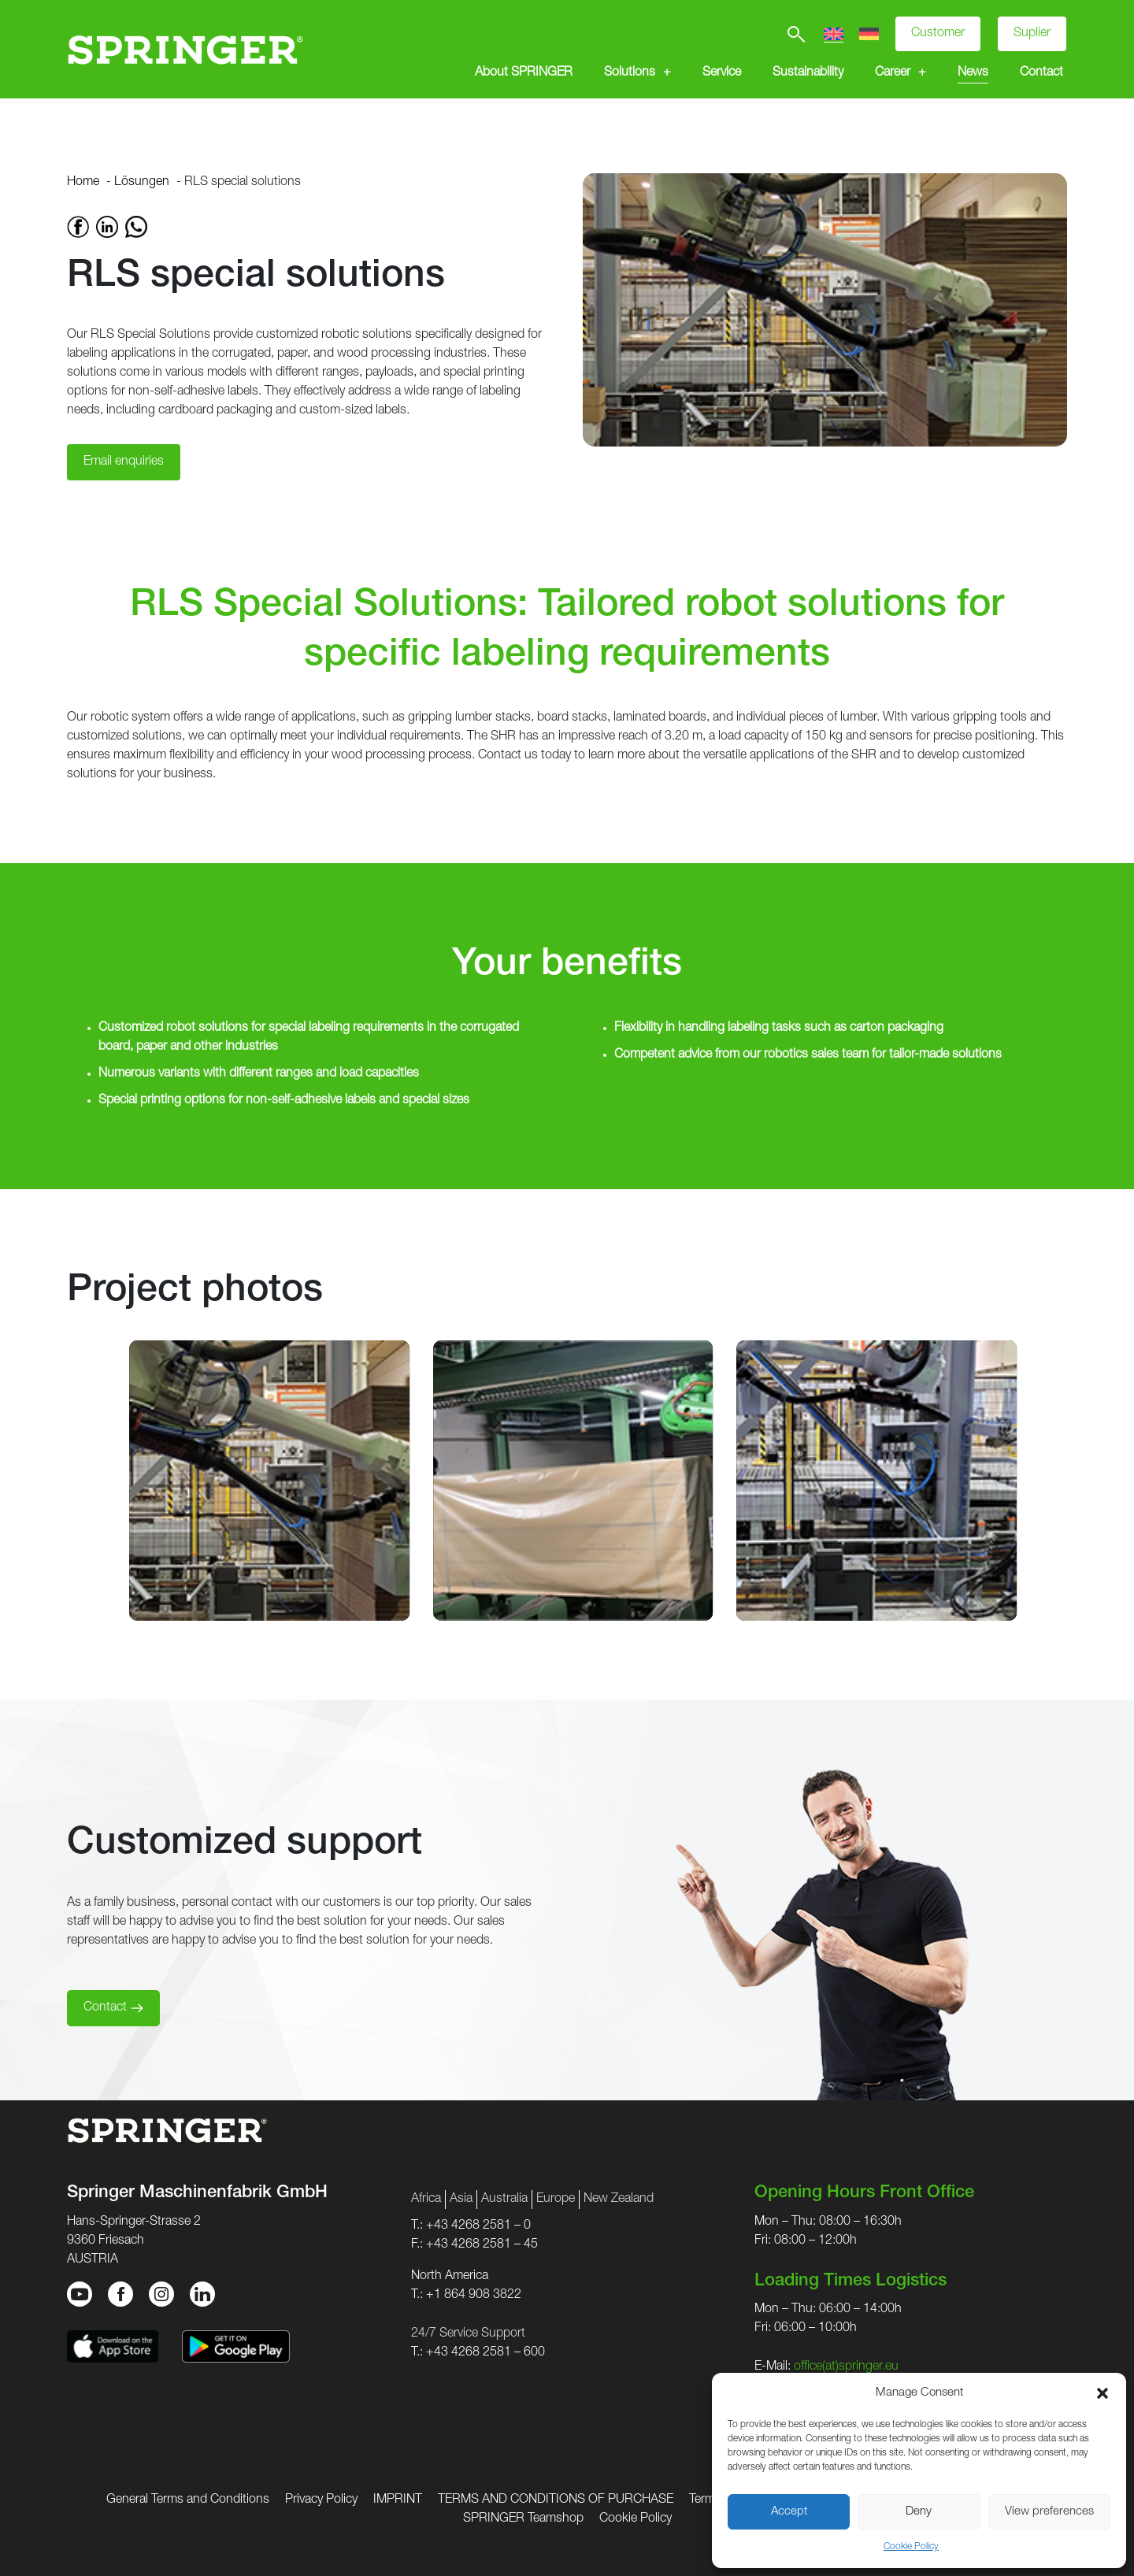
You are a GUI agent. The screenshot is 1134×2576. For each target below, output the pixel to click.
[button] (1102, 2393)
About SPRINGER (524, 73)
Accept (789, 2512)
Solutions (629, 73)
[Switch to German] (869, 34)
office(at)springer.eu (846, 2367)
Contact (1041, 73)
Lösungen (141, 182)
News (973, 73)
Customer (938, 34)
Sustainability (808, 73)
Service (721, 73)
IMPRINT (397, 2500)
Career (892, 73)
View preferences (1049, 2512)
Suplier (1032, 34)
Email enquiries (123, 462)
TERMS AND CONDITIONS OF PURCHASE (555, 2500)
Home (83, 182)
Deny (919, 2512)
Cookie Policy (911, 2547)
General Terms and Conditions (187, 2500)
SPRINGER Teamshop (523, 2519)
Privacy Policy (321, 2500)
